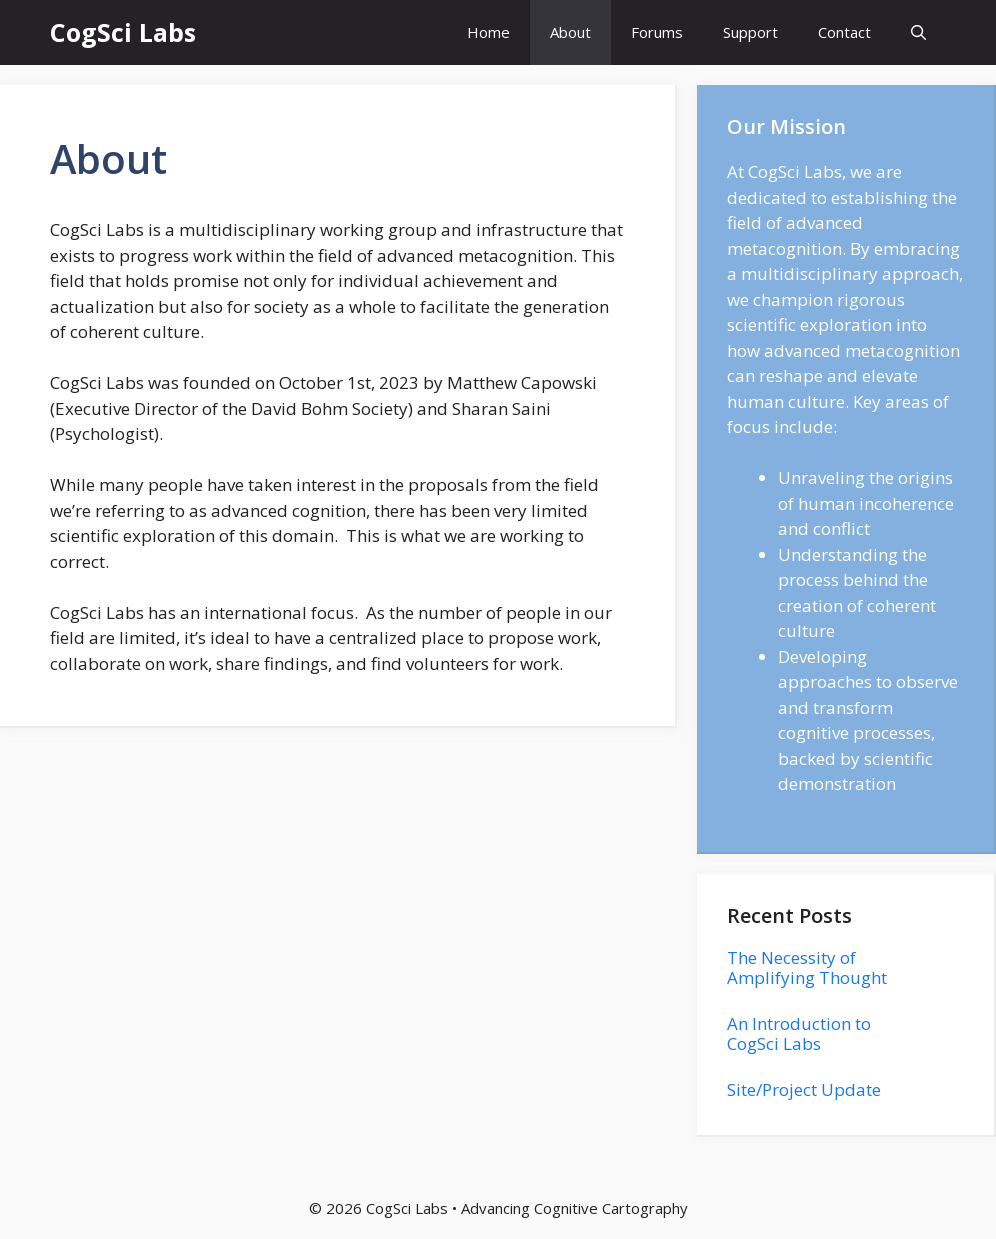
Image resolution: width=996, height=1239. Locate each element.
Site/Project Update (804, 1089)
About (570, 32)
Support (750, 32)
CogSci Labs (123, 32)
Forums (657, 32)
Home (488, 32)
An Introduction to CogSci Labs (799, 1033)
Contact (844, 32)
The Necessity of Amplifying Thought (807, 967)
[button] (918, 32)
